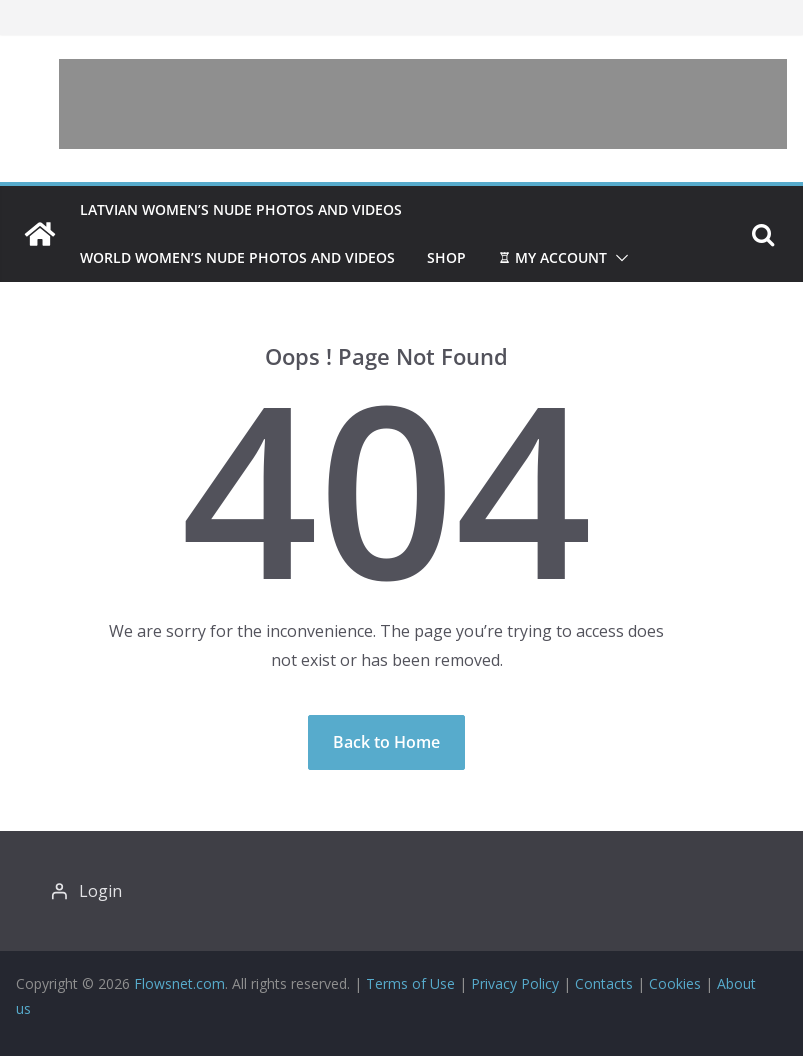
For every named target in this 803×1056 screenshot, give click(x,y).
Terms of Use (410, 983)
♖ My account (552, 257)
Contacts (604, 983)
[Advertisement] (423, 104)
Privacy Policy (515, 983)
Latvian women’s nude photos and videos (241, 209)
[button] (618, 258)
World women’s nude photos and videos (237, 257)
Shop (446, 257)
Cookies (675, 983)
